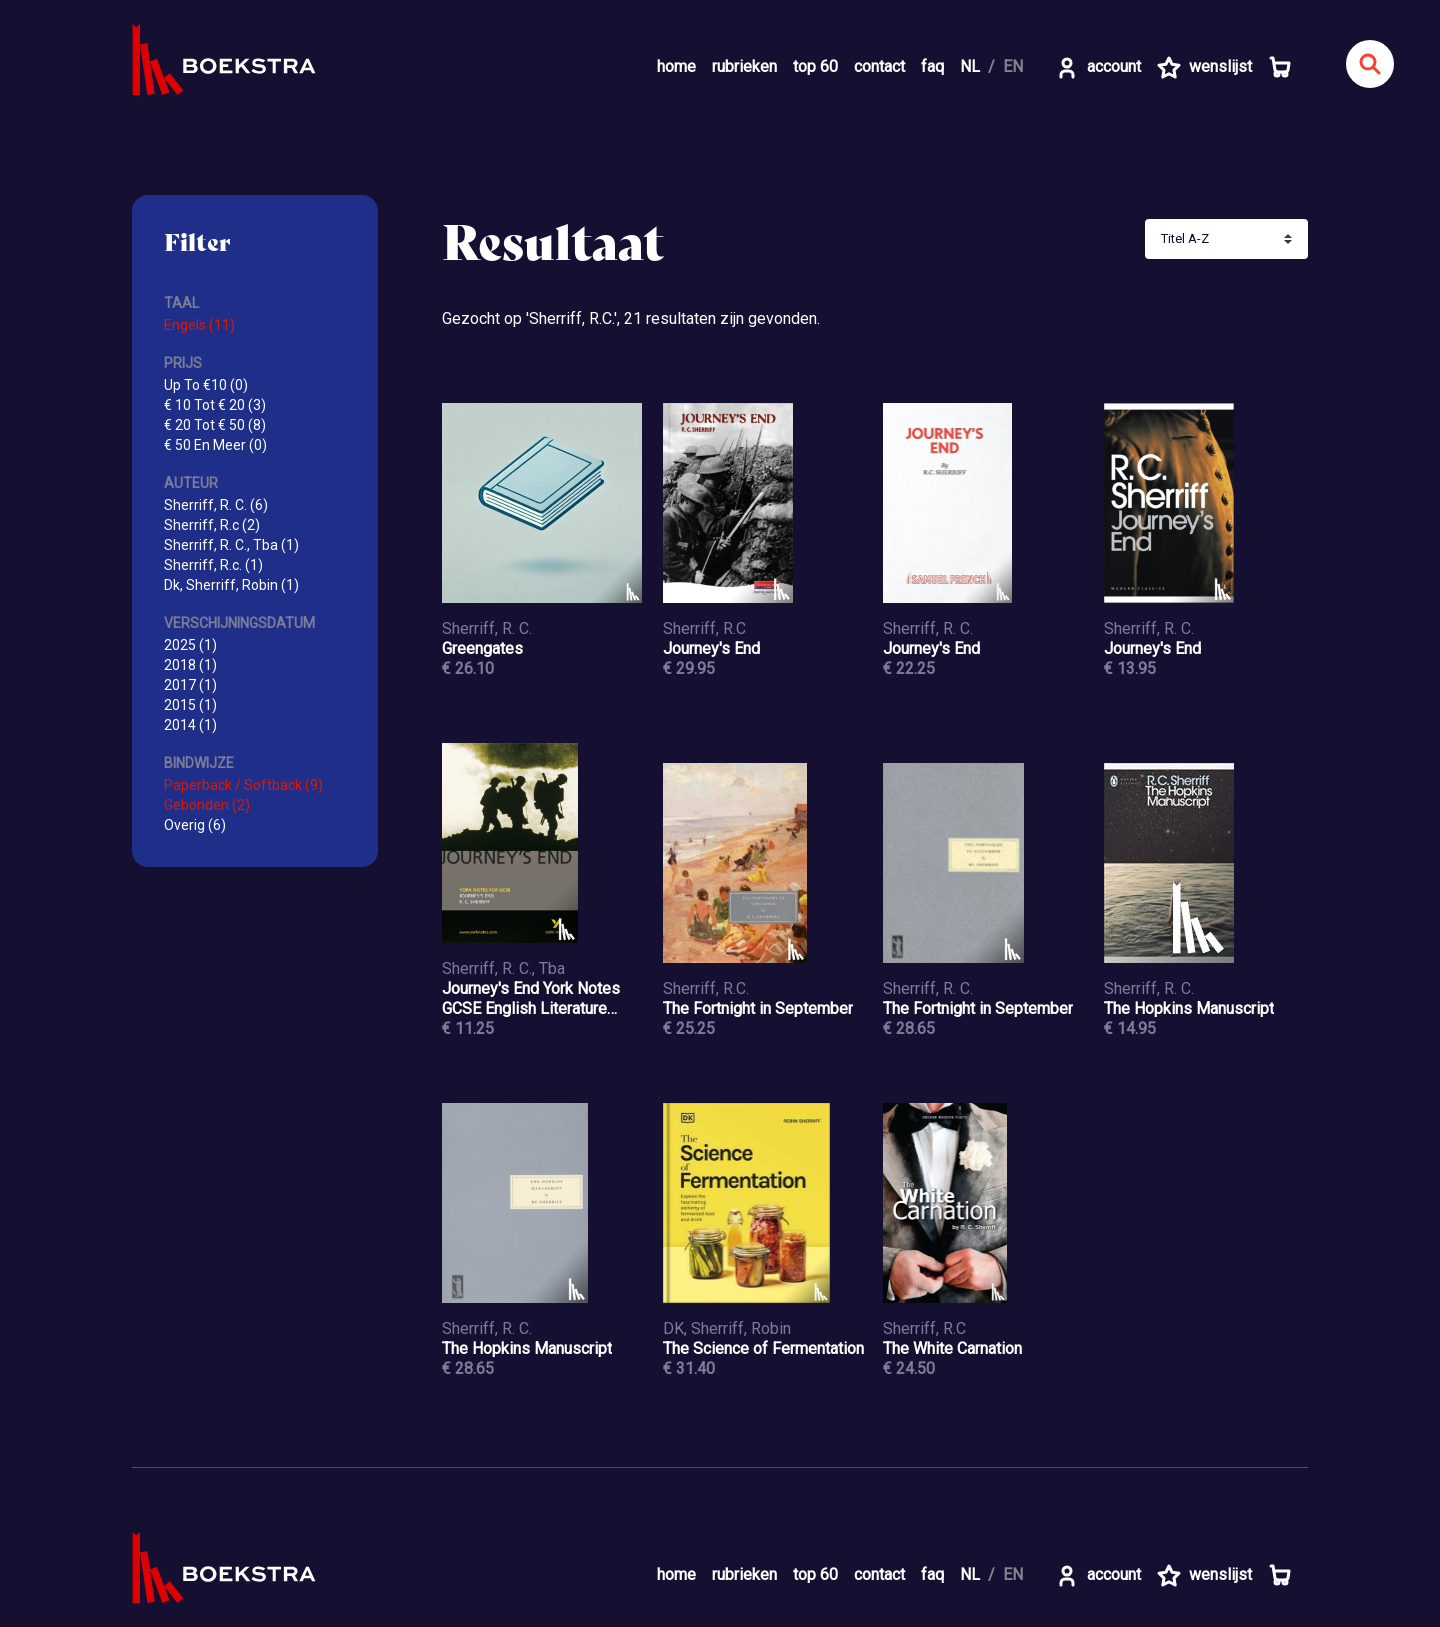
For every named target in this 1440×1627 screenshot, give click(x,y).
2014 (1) (190, 725)
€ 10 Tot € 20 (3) (215, 405)
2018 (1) (190, 665)
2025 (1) (190, 645)
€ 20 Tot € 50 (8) (215, 425)
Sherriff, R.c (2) (212, 525)
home (676, 66)
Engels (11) (199, 325)
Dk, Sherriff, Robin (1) (231, 585)
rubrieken (744, 66)
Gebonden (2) (207, 805)
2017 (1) (190, 685)
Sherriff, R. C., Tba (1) (231, 545)
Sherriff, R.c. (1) (213, 565)
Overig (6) (195, 825)
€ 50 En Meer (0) (215, 445)
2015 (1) (190, 705)
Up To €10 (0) (206, 385)
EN (1013, 66)
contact (879, 66)
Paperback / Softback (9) (243, 785)
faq (932, 66)
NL (970, 66)
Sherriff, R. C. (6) (216, 505)
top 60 (815, 66)
